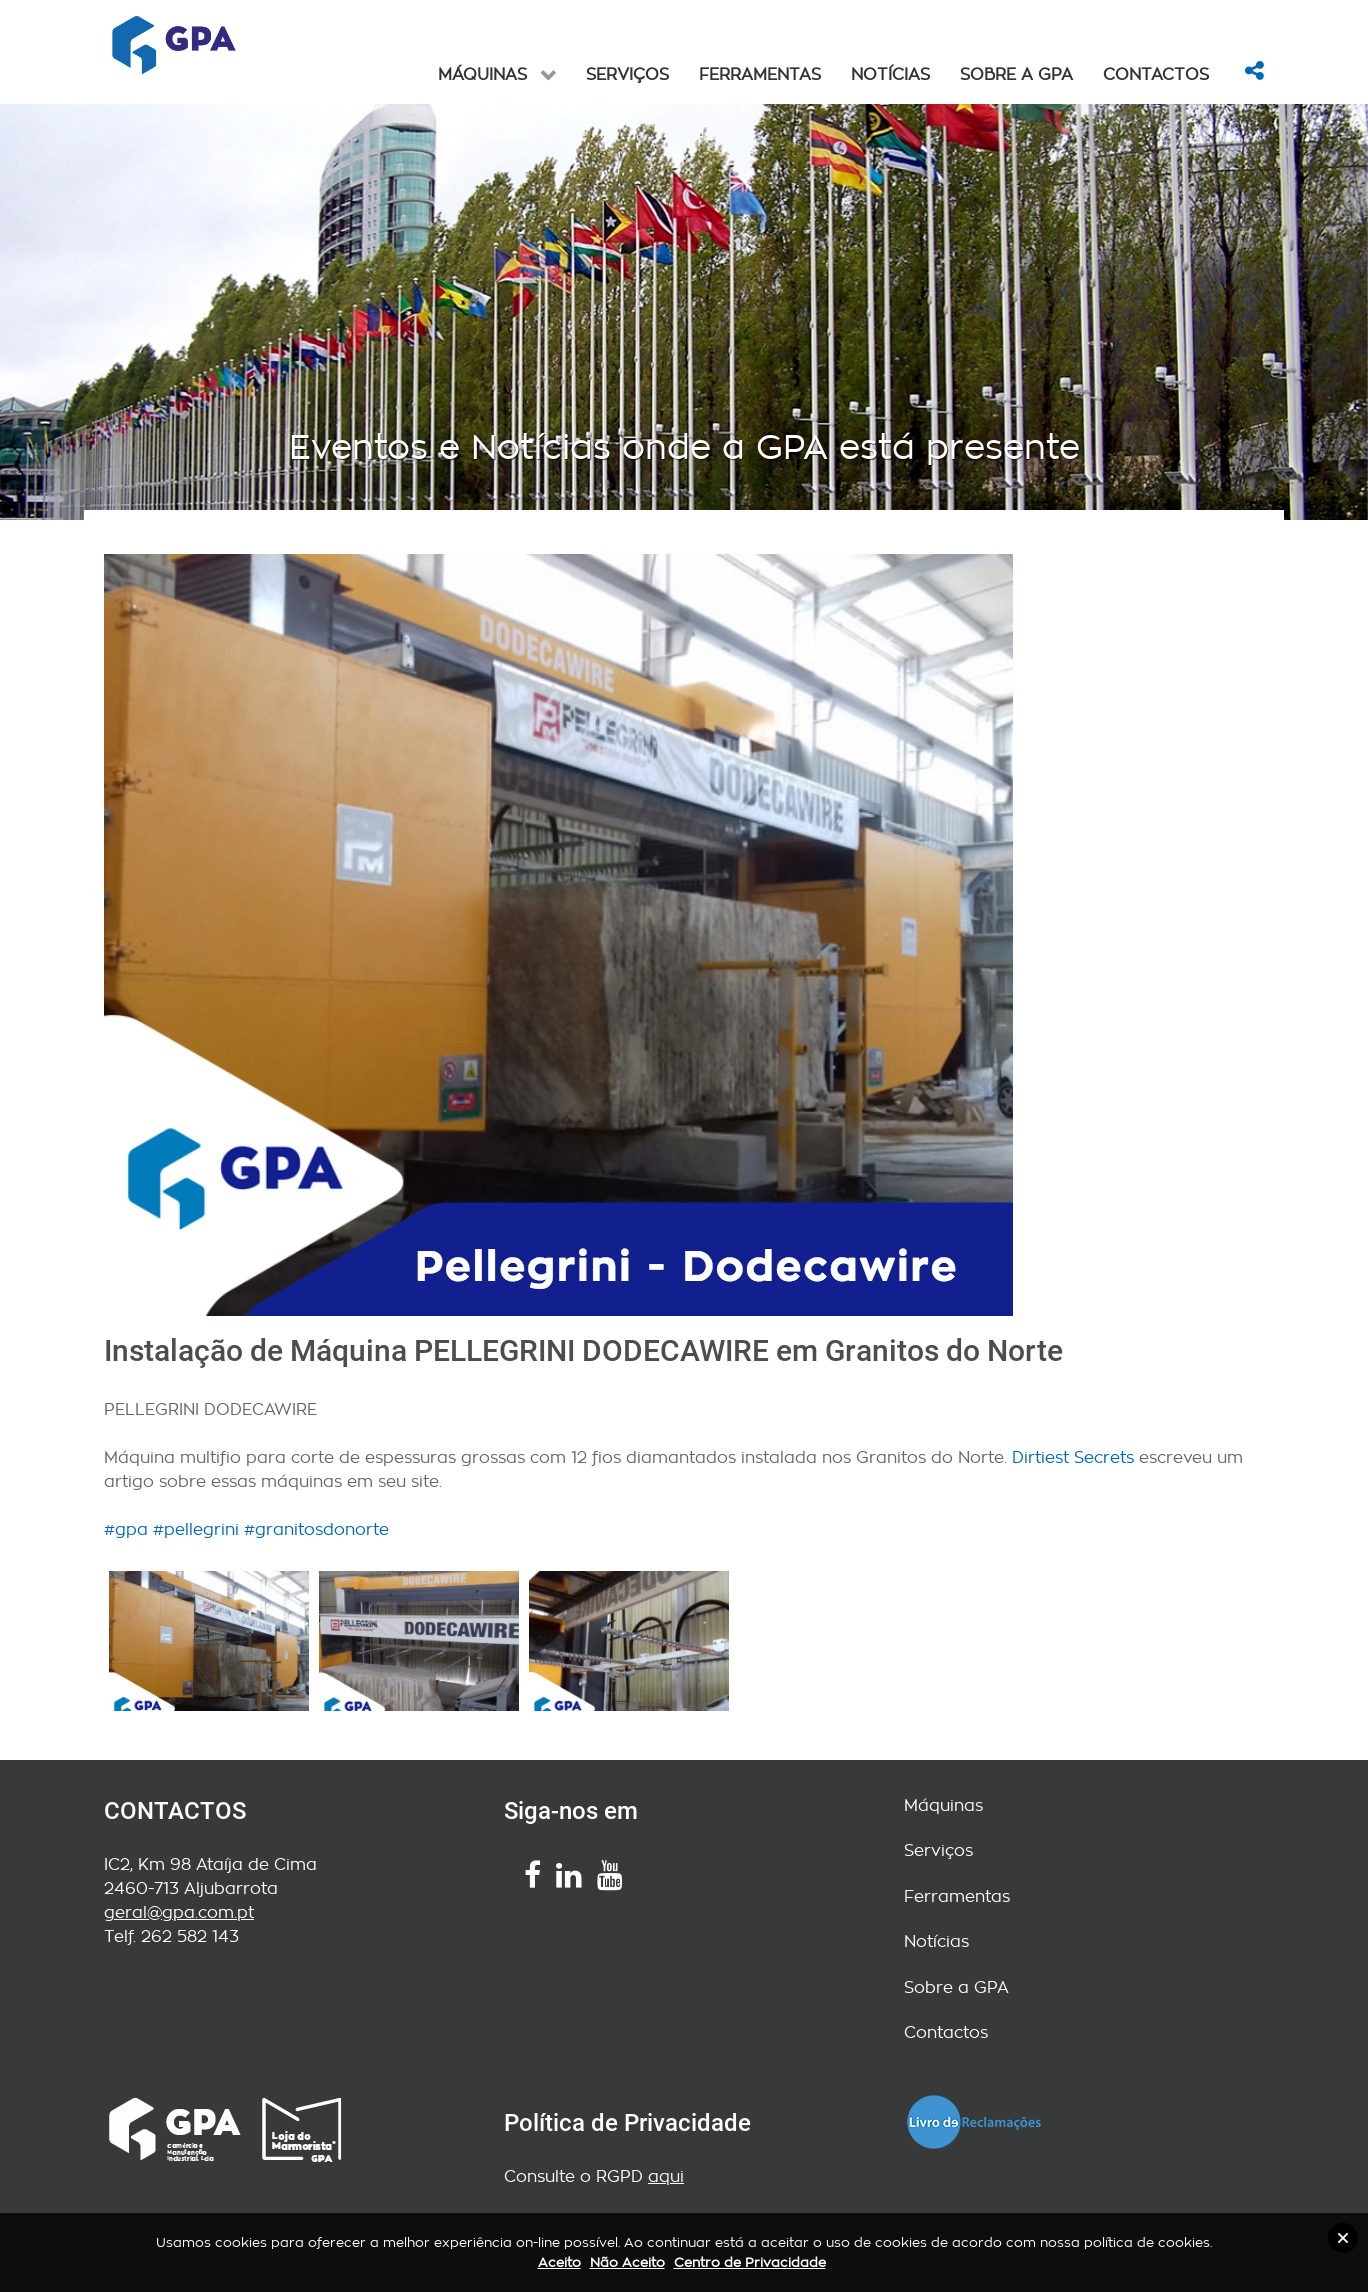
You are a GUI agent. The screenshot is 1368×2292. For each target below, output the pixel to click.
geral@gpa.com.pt (179, 1912)
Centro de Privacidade (750, 2262)
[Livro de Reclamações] (974, 2118)
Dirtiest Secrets (1073, 1457)
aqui (666, 2176)
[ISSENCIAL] (174, 45)
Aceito (559, 2262)
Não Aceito (627, 2262)
